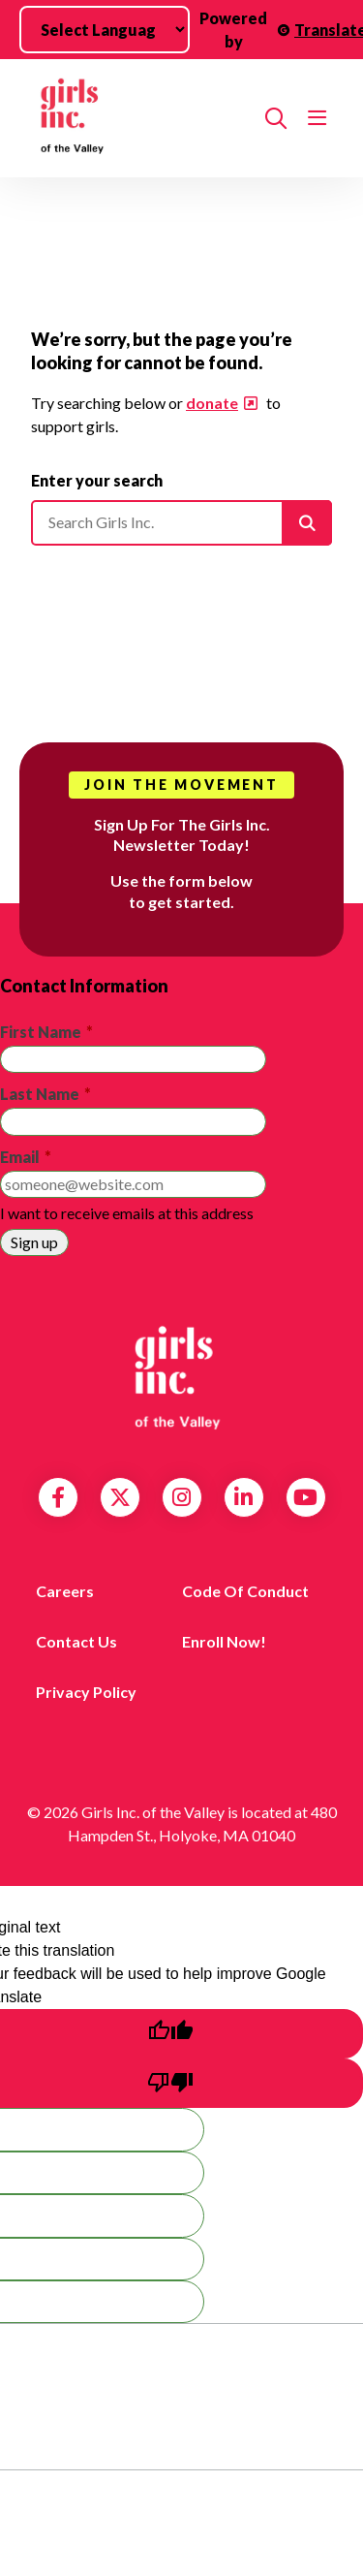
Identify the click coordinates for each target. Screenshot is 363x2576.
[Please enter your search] (181, 522)
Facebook (58, 1497)
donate (212, 402)
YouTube (305, 1497)
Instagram (181, 1497)
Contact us (76, 1641)
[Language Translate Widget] (104, 29)
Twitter (120, 1497)
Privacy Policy (86, 1691)
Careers (65, 1591)
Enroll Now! (224, 1641)
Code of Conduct (245, 1591)
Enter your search (97, 480)
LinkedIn (243, 1497)
